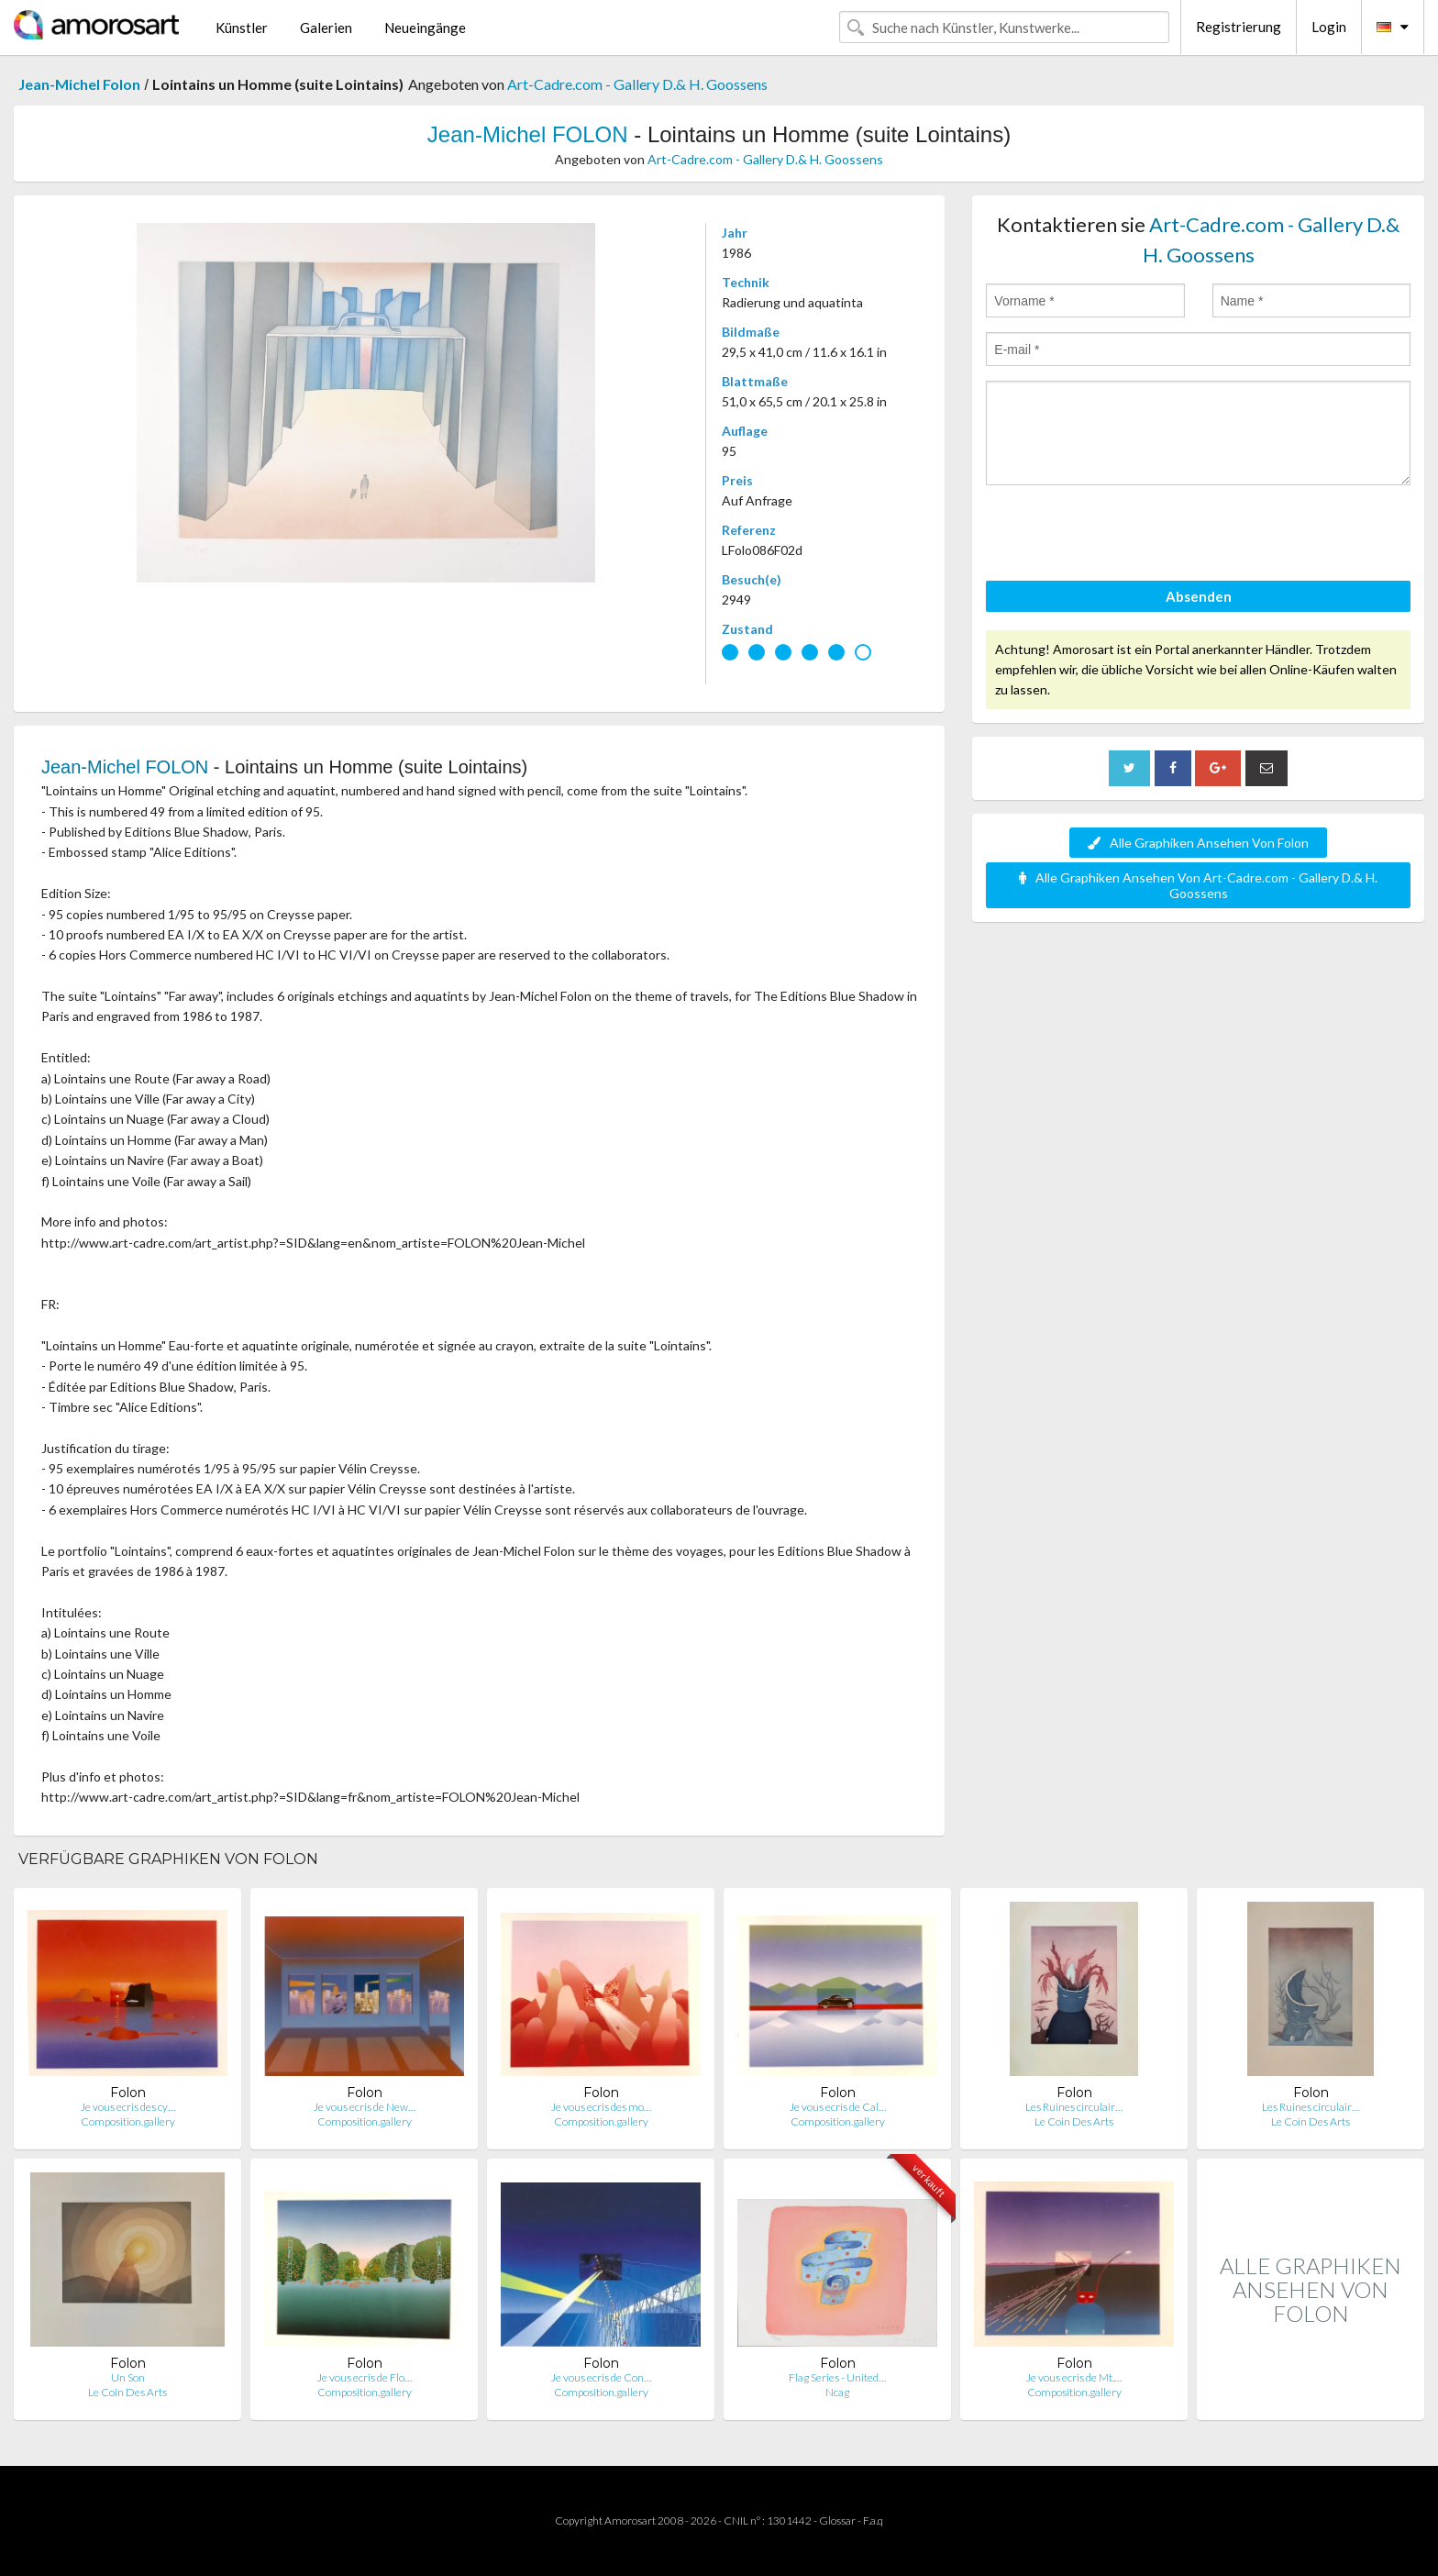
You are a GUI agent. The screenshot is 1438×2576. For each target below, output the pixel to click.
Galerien (326, 27)
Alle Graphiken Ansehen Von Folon (1198, 842)
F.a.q (873, 2520)
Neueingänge (425, 27)
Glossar (837, 2520)
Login (1328, 26)
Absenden (1199, 596)
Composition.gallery (128, 2121)
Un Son (128, 2377)
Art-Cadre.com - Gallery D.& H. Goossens (637, 84)
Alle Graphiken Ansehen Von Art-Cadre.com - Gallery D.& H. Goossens (1198, 885)
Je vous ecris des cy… (128, 2107)
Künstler (242, 27)
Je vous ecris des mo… (601, 2107)
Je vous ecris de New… (364, 2107)
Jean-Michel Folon (79, 84)
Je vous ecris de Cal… (838, 2107)
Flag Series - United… (837, 2377)
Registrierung (1238, 26)
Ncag (837, 2392)
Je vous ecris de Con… (601, 2377)
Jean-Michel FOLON (527, 134)
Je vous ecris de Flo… (364, 2377)
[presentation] (1125, 536)
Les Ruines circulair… (1074, 2107)
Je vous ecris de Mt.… (1074, 2377)
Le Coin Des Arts (1073, 2121)
